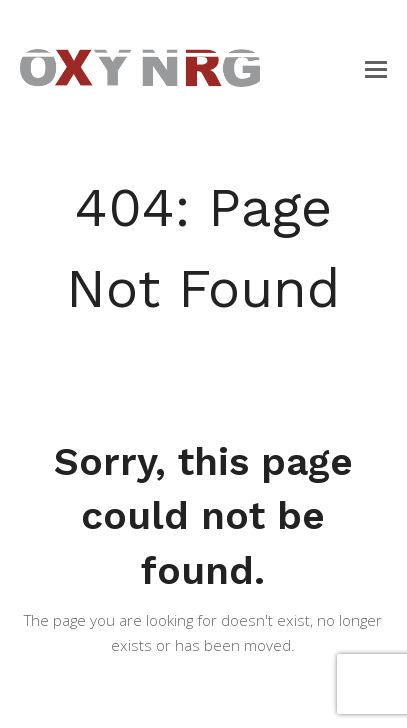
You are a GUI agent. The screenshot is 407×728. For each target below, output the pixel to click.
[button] (376, 68)
